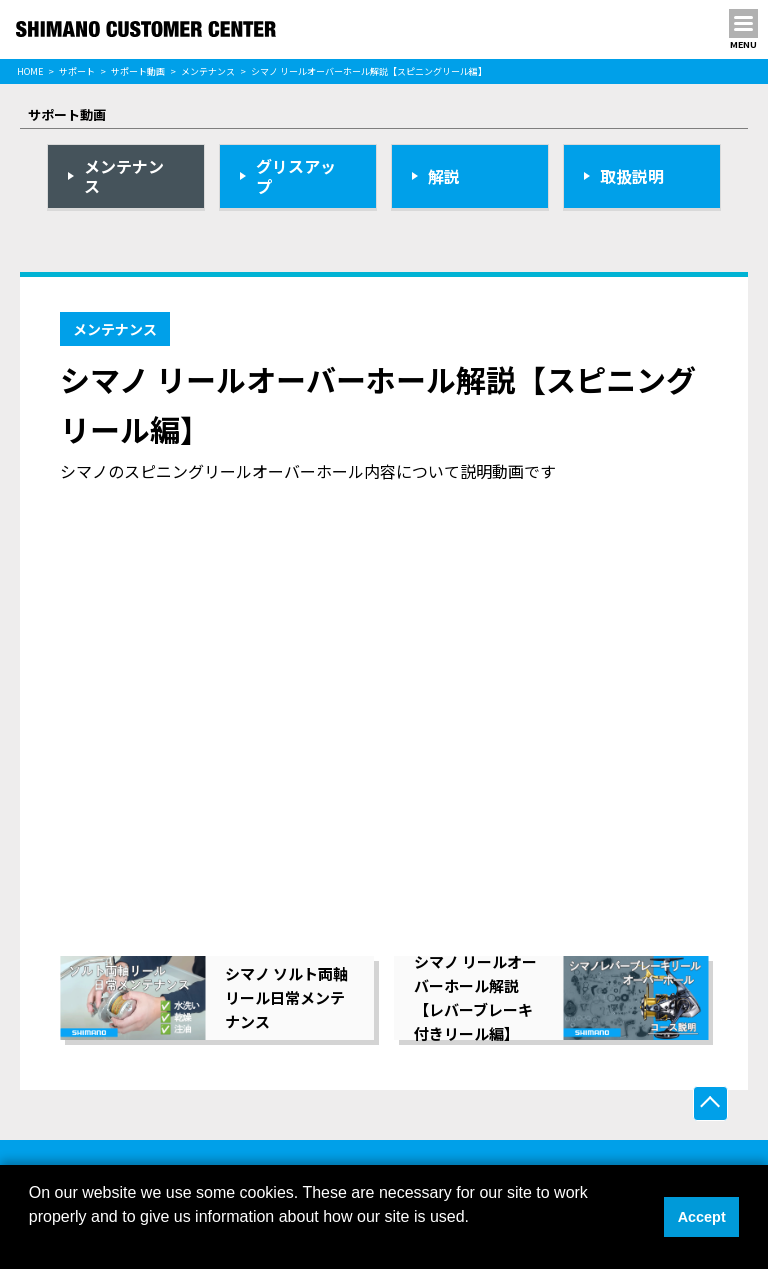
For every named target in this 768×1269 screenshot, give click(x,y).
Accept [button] (702, 1217)
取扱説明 (632, 176)
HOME (30, 71)
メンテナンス (208, 71)
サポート (77, 71)
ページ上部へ (710, 1103)
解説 (444, 176)
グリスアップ (296, 176)
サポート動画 (138, 71)
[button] (32, 1243)
